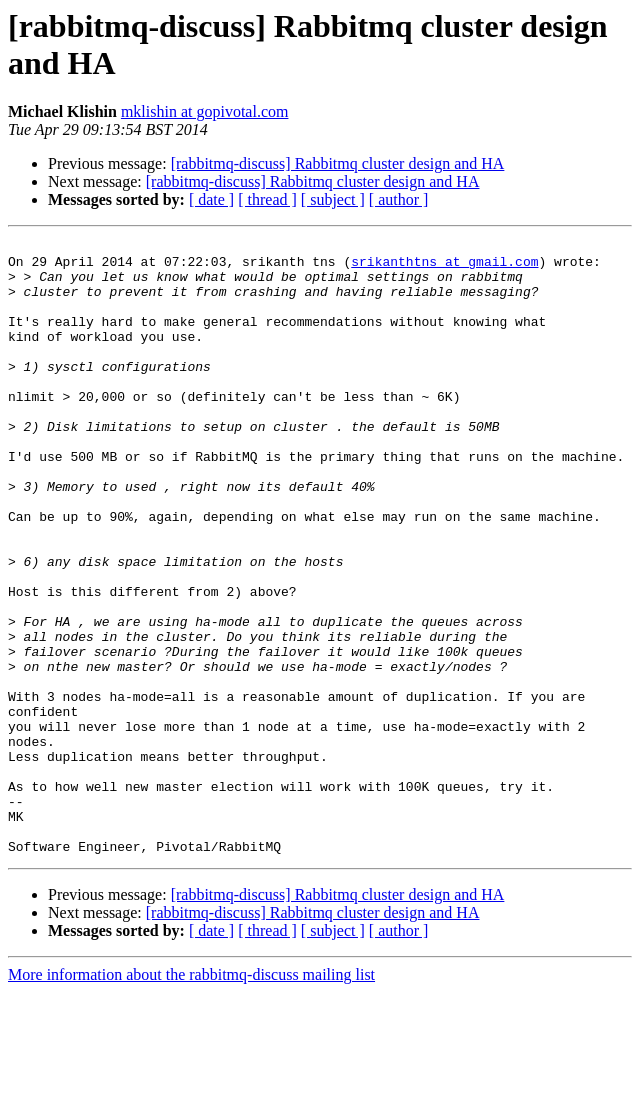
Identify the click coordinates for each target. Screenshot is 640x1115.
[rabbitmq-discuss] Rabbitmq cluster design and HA (338, 163)
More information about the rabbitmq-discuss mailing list (191, 1097)
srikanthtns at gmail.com (444, 267)
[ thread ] (267, 199)
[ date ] (211, 199)
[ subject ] (333, 199)
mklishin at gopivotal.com (205, 111)
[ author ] (399, 199)
